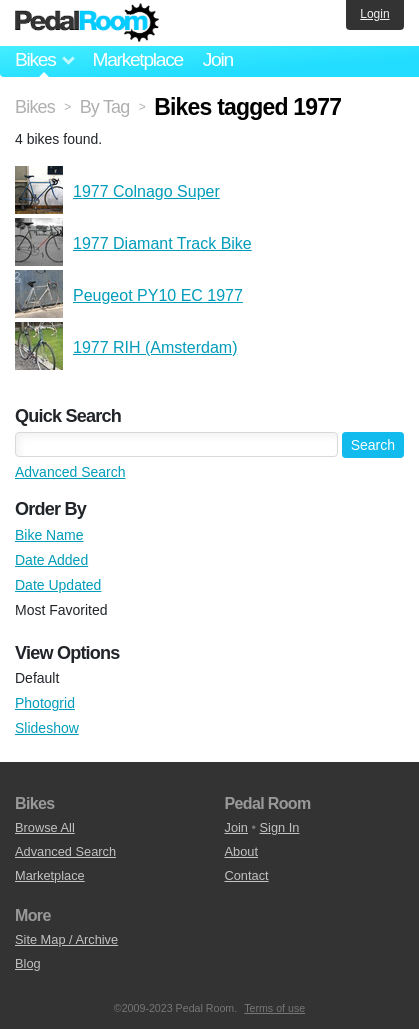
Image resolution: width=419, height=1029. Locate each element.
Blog (28, 963)
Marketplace (137, 59)
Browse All (45, 827)
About (241, 851)
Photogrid (45, 703)
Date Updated (58, 585)
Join (218, 59)
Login (374, 14)
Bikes (35, 107)
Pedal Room (87, 23)
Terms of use (274, 1008)
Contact (247, 875)
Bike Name (49, 535)
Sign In (280, 827)
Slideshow (47, 728)
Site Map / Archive (66, 939)
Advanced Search (70, 472)
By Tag (105, 107)
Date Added (51, 560)
